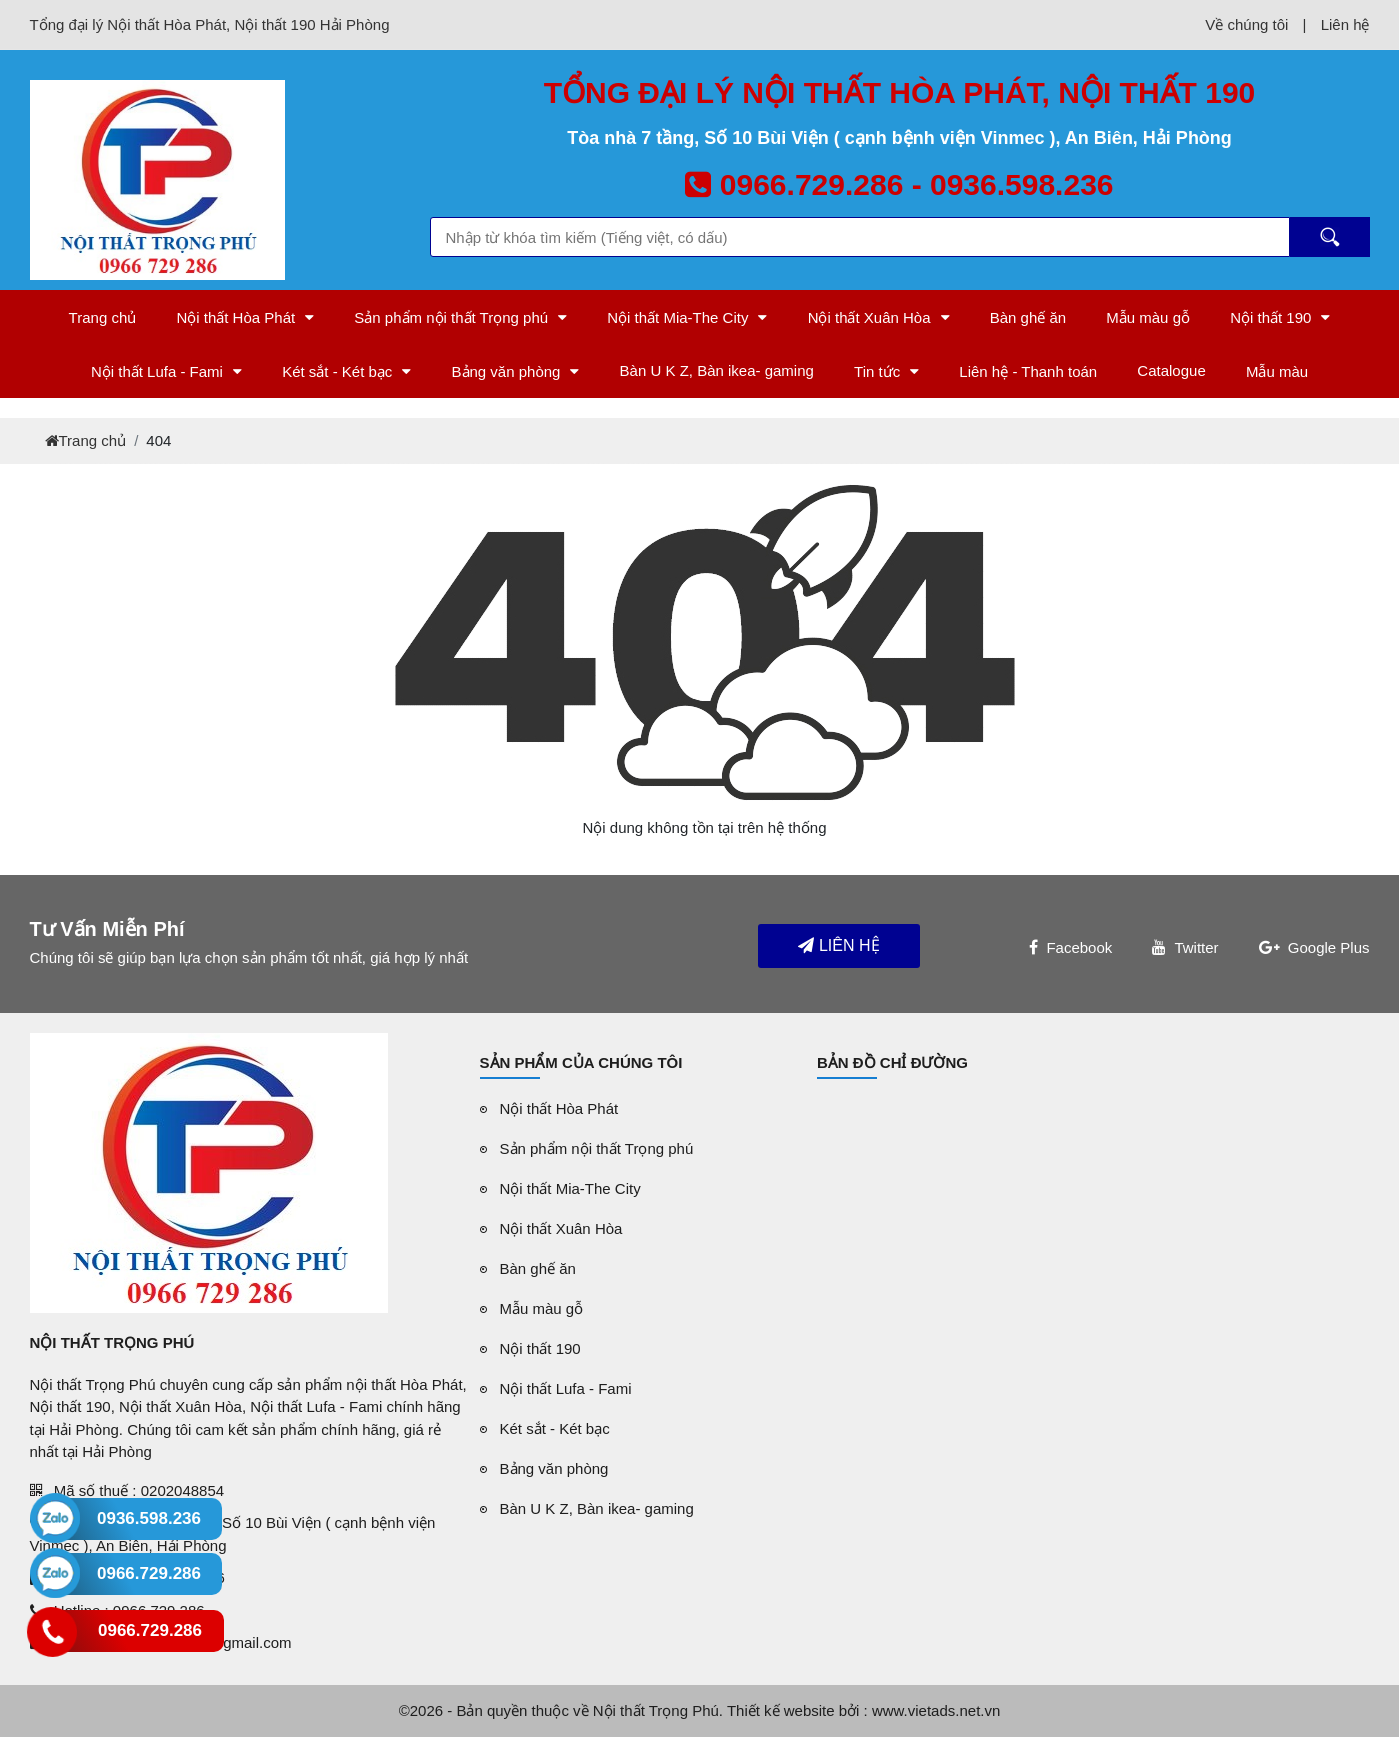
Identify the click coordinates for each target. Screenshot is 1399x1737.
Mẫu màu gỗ (1148, 317)
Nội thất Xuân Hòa (869, 317)
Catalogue (1171, 370)
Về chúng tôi (1246, 24)
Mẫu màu (1277, 371)
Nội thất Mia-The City (677, 317)
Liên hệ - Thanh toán (1028, 371)
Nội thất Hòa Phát (235, 317)
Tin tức (877, 371)
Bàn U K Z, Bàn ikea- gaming (717, 370)
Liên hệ (1345, 24)
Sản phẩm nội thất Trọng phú (451, 317)
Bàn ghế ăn (1028, 317)
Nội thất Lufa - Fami (157, 371)
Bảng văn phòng (506, 371)
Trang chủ (103, 317)
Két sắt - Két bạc (337, 371)
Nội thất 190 (1270, 317)
